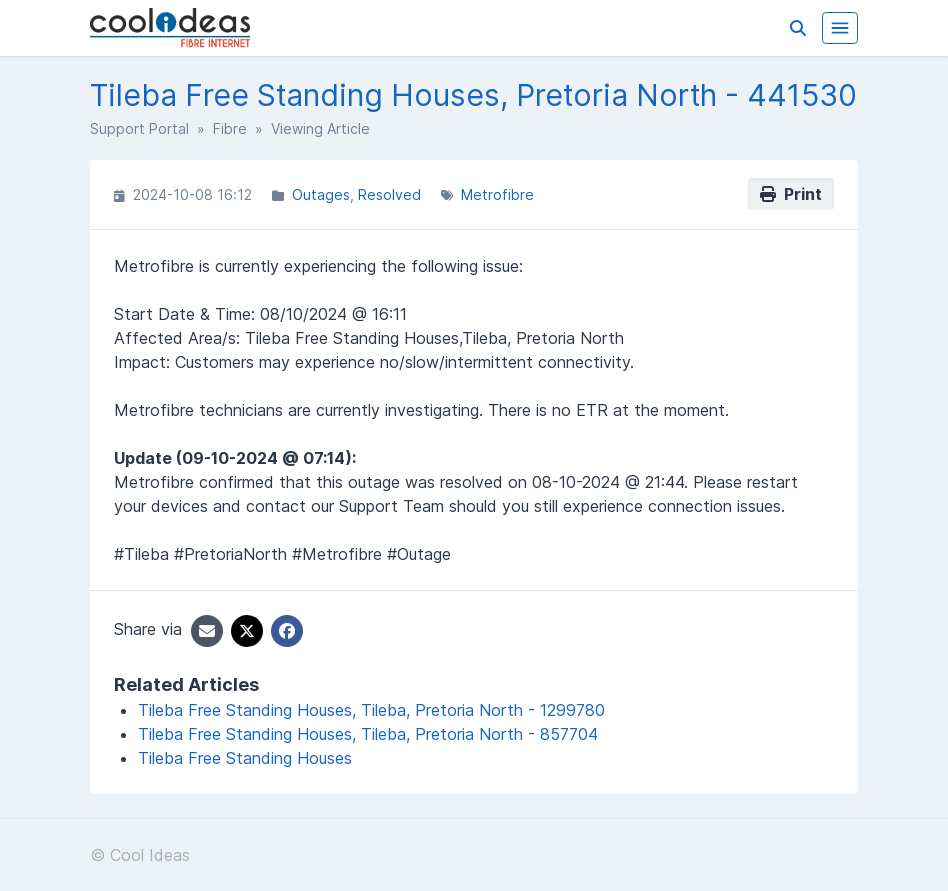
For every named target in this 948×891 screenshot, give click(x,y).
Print (791, 194)
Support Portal (139, 128)
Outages (321, 194)
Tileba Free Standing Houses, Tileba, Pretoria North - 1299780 (371, 710)
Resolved (389, 194)
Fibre (230, 128)
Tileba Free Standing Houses (245, 758)
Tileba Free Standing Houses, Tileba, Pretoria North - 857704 (368, 734)
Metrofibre (497, 194)
